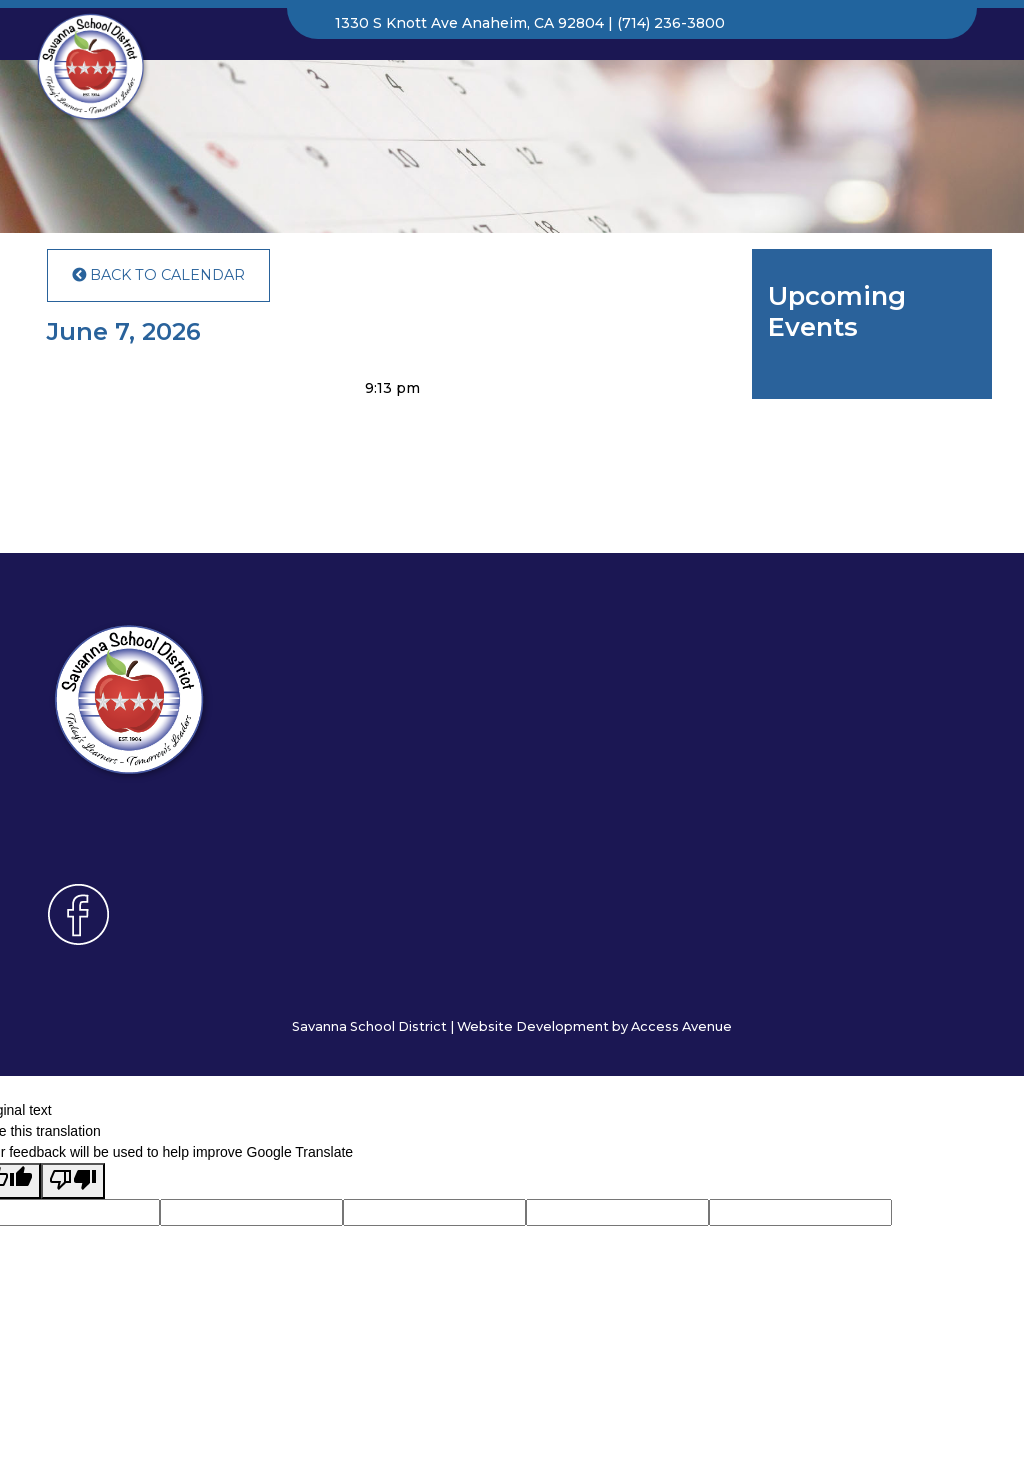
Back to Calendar (158, 275)
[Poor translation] (73, 1181)
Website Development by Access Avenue (594, 1026)
